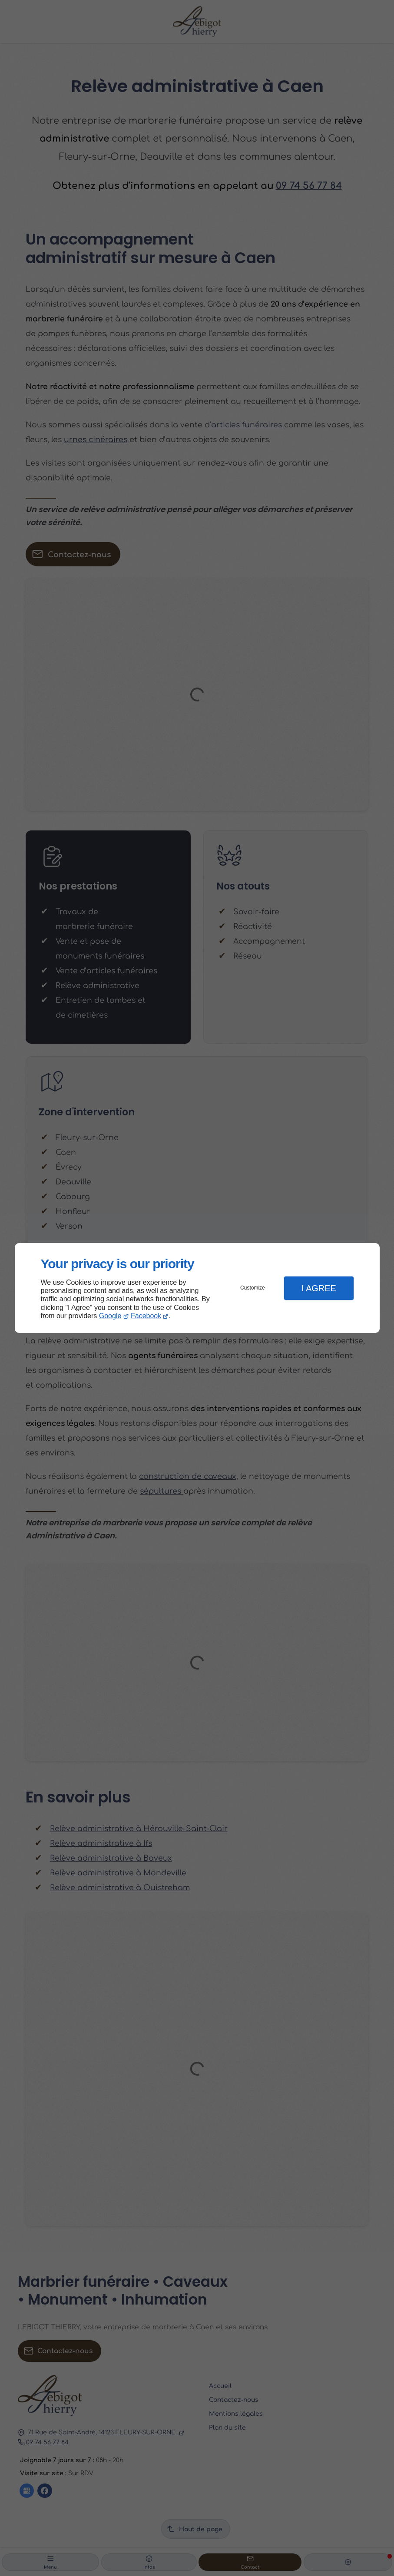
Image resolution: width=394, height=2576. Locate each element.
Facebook (146, 1315)
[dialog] (197, 1288)
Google (110, 1315)
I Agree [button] (318, 1288)
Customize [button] (252, 1288)
